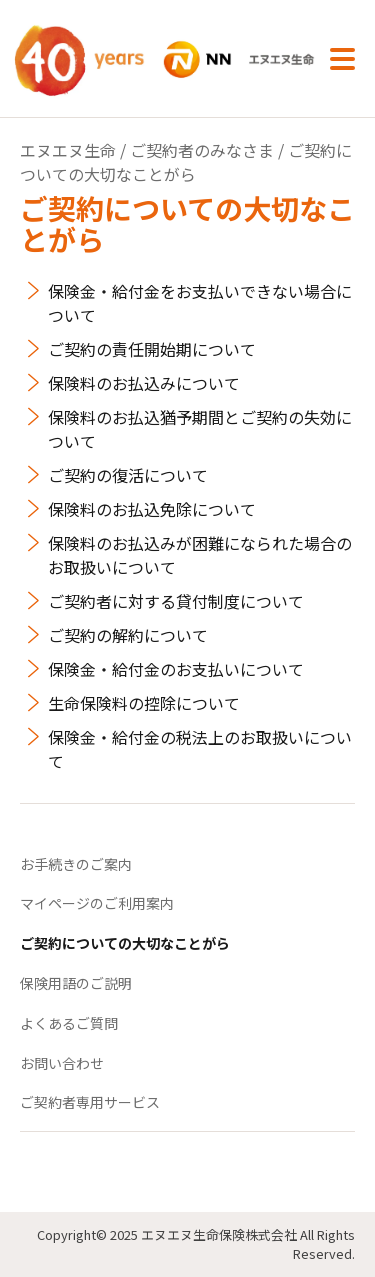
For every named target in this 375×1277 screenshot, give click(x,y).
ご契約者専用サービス (90, 1102)
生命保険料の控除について (144, 703)
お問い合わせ (62, 1063)
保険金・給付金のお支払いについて (176, 669)
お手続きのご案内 (76, 864)
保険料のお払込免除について (152, 509)
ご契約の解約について (128, 635)
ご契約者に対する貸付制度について (176, 601)
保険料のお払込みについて (144, 383)
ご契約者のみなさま (202, 150)
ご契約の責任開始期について (152, 349)
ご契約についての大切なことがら (125, 943)
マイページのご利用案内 (97, 903)
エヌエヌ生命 (68, 150)
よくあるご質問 (69, 1023)
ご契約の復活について (128, 475)
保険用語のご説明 (76, 983)
